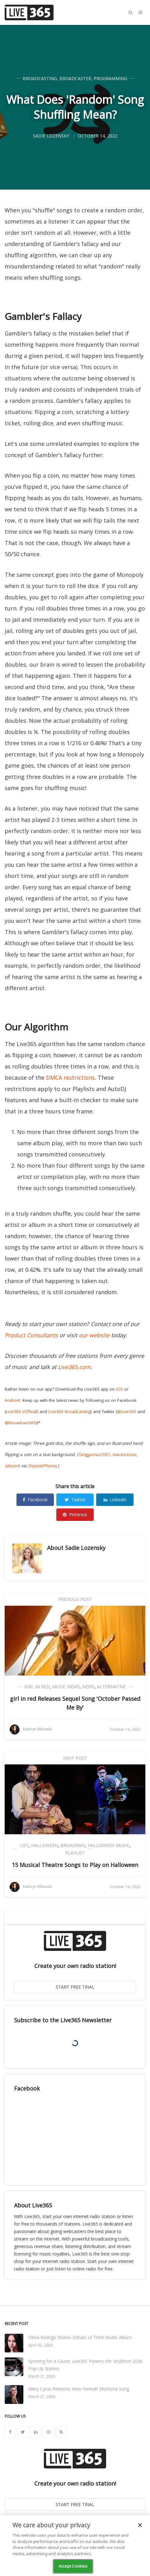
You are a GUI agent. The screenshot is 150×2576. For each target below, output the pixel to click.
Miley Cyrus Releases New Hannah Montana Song (78, 2389)
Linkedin (115, 1500)
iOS (119, 1389)
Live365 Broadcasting (69, 1411)
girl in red (37, 1687)
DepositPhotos (42, 1466)
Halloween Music (108, 1845)
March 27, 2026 (41, 2396)
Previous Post (75, 1599)
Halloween (44, 1845)
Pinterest (75, 1514)
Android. (13, 1400)
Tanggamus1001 (94, 1454)
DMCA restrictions (70, 1077)
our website (94, 1335)
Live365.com (74, 1367)
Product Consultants (31, 1335)
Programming (110, 78)
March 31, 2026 (41, 2376)
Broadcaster (75, 78)
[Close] (140, 2525)
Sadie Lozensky (85, 1547)
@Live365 (126, 1411)
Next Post (75, 1758)
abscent (12, 1466)
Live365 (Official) (22, 1411)
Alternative (111, 1687)
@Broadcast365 (20, 1422)
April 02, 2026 (40, 2345)
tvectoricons (124, 1454)
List (24, 1845)
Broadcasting (40, 78)
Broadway (72, 1845)
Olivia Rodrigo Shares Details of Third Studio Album (80, 2337)
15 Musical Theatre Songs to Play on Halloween (75, 1865)
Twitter (75, 1500)
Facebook (35, 1500)
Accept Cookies (73, 2566)
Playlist (75, 1853)
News (88, 1687)
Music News (66, 1687)
